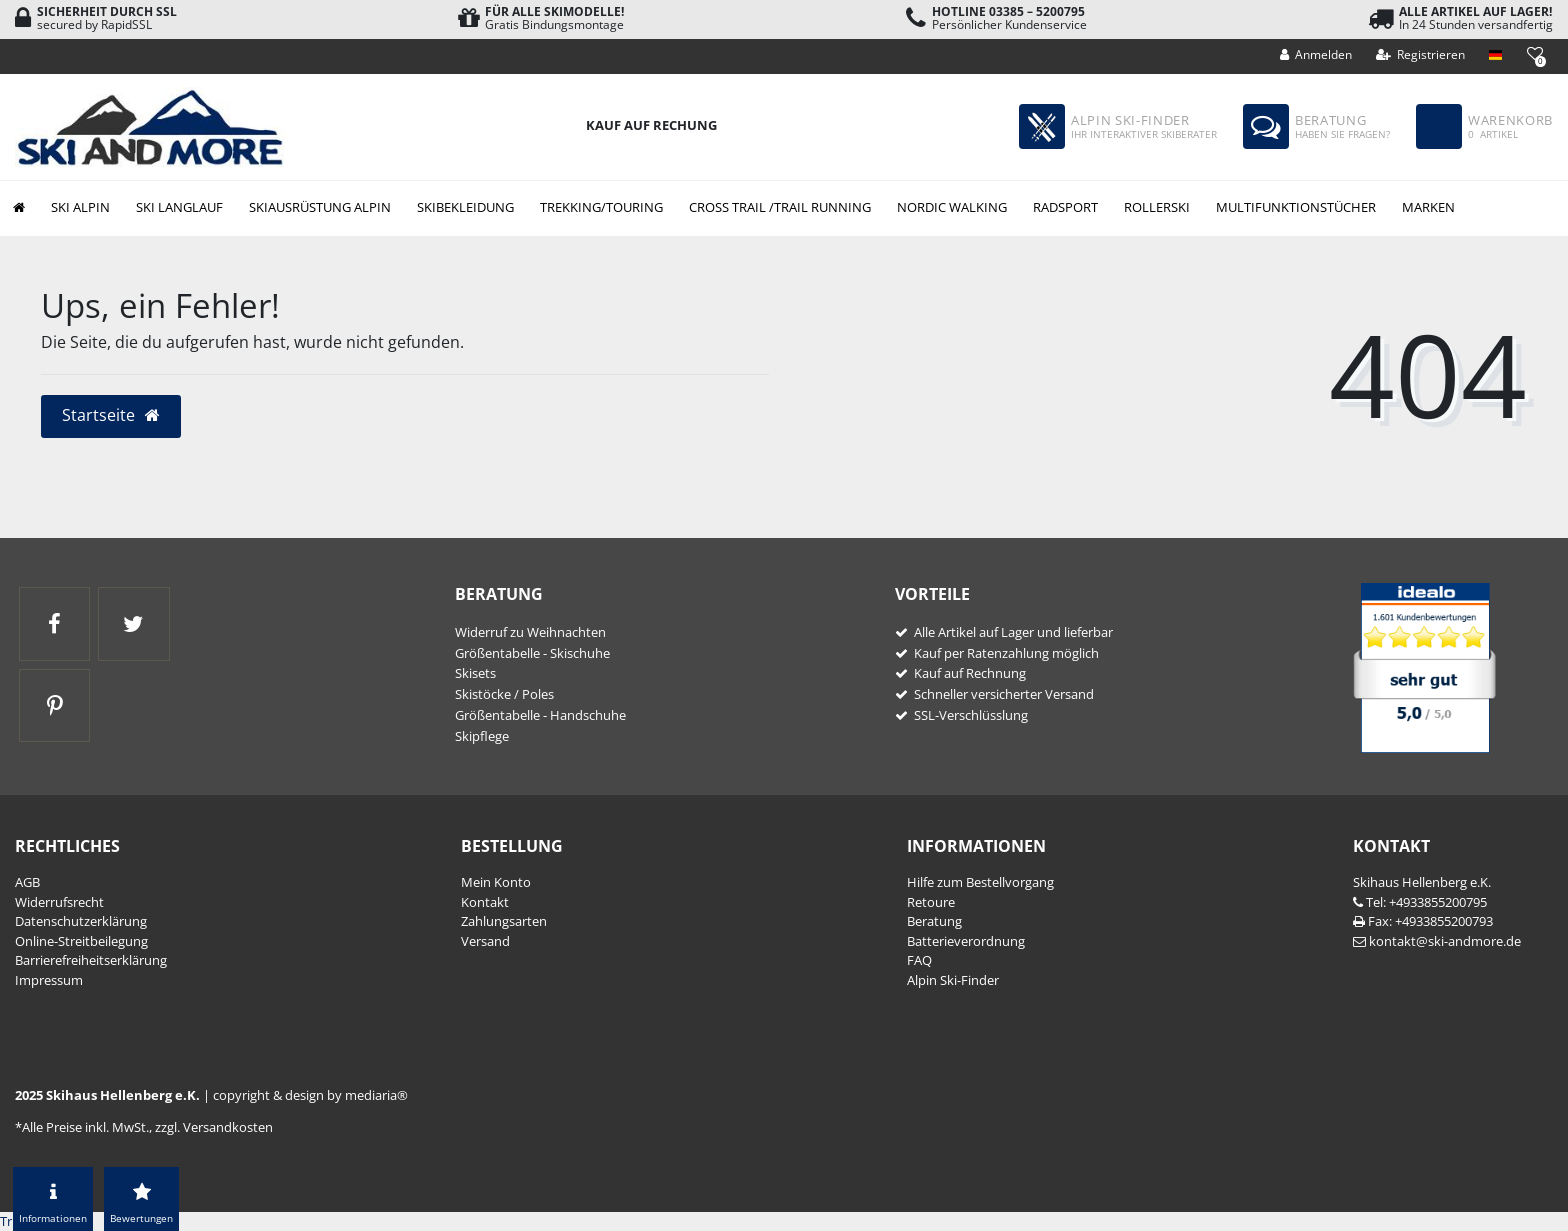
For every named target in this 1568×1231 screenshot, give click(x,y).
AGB (27, 882)
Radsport (1065, 207)
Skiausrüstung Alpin (320, 207)
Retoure (931, 902)
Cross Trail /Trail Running (780, 207)
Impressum (49, 980)
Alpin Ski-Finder (953, 980)
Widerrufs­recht (59, 902)
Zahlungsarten (504, 921)
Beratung (934, 921)
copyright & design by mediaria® (310, 1095)
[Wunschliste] (1534, 53)
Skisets (475, 673)
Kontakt (485, 902)
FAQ (919, 960)
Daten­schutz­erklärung (81, 921)
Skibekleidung (465, 207)
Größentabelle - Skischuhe (532, 653)
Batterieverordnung (966, 941)
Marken (1428, 207)
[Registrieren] (1421, 55)
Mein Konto (496, 882)
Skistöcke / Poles (504, 694)
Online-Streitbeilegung (81, 941)
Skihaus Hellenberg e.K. (1422, 882)
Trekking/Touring (601, 207)
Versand (485, 941)
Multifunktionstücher (1296, 207)
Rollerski (1157, 207)
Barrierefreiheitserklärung (91, 960)
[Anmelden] (1316, 55)
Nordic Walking (952, 207)
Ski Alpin (80, 207)
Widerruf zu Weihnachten (530, 632)
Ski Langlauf (179, 207)
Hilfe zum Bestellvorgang (980, 882)
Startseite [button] (111, 415)
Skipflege (482, 736)
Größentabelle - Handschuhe (540, 715)
